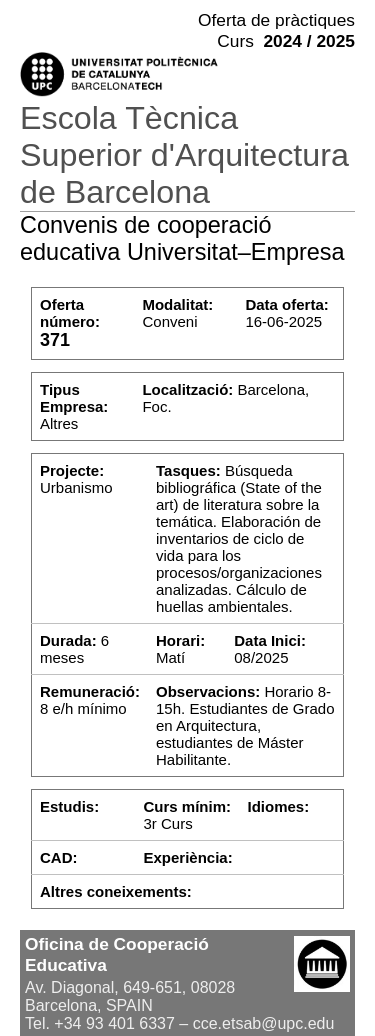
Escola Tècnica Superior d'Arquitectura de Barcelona (184, 155)
